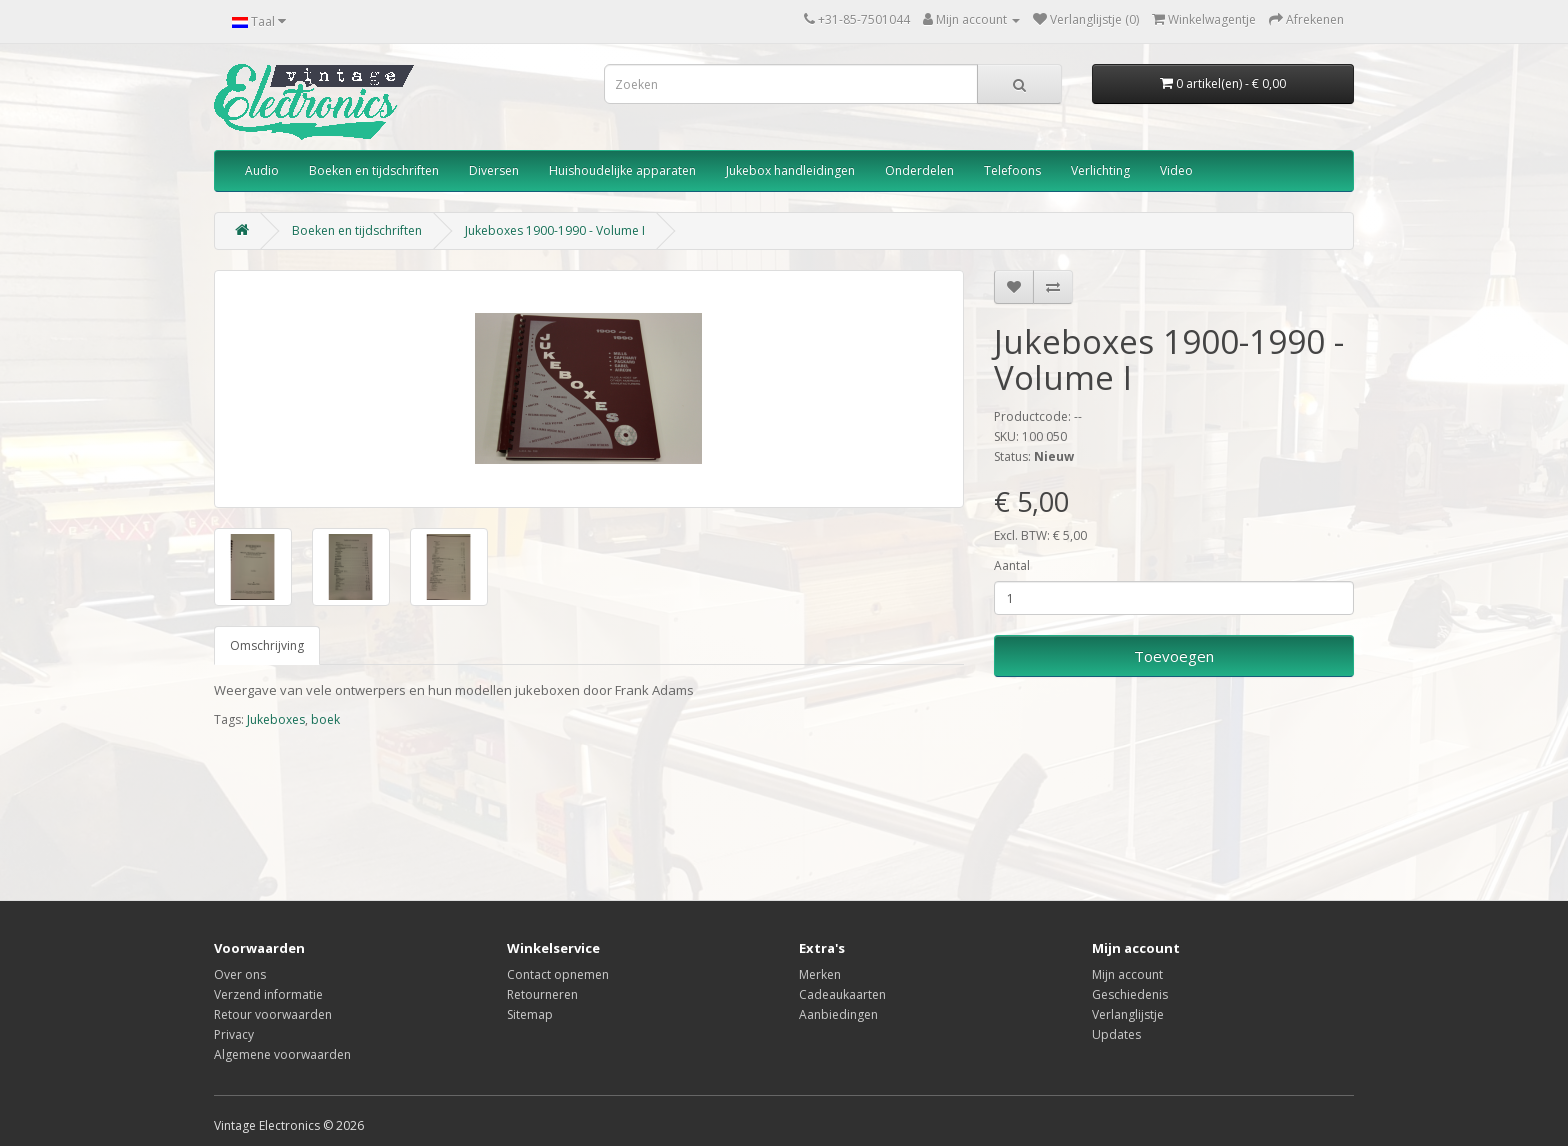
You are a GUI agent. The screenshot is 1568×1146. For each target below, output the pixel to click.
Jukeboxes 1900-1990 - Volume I (555, 230)
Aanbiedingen (838, 1014)
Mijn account (1127, 974)
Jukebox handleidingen (790, 170)
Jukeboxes (276, 719)
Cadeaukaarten (842, 994)
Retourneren (542, 994)
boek (325, 719)
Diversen (494, 170)
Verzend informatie (268, 994)
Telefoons (1012, 170)
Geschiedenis (1130, 994)
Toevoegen (1174, 656)
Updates (1116, 1034)
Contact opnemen (558, 974)
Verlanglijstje (1128, 1014)
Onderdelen (919, 170)
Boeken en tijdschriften (374, 170)
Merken (820, 974)
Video (1176, 170)
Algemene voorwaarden (282, 1054)
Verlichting (1100, 170)
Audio (262, 170)
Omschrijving (267, 645)
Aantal (1012, 565)
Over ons (240, 974)
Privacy (234, 1034)
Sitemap (530, 1014)
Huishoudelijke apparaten (622, 170)
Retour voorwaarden (273, 1014)
